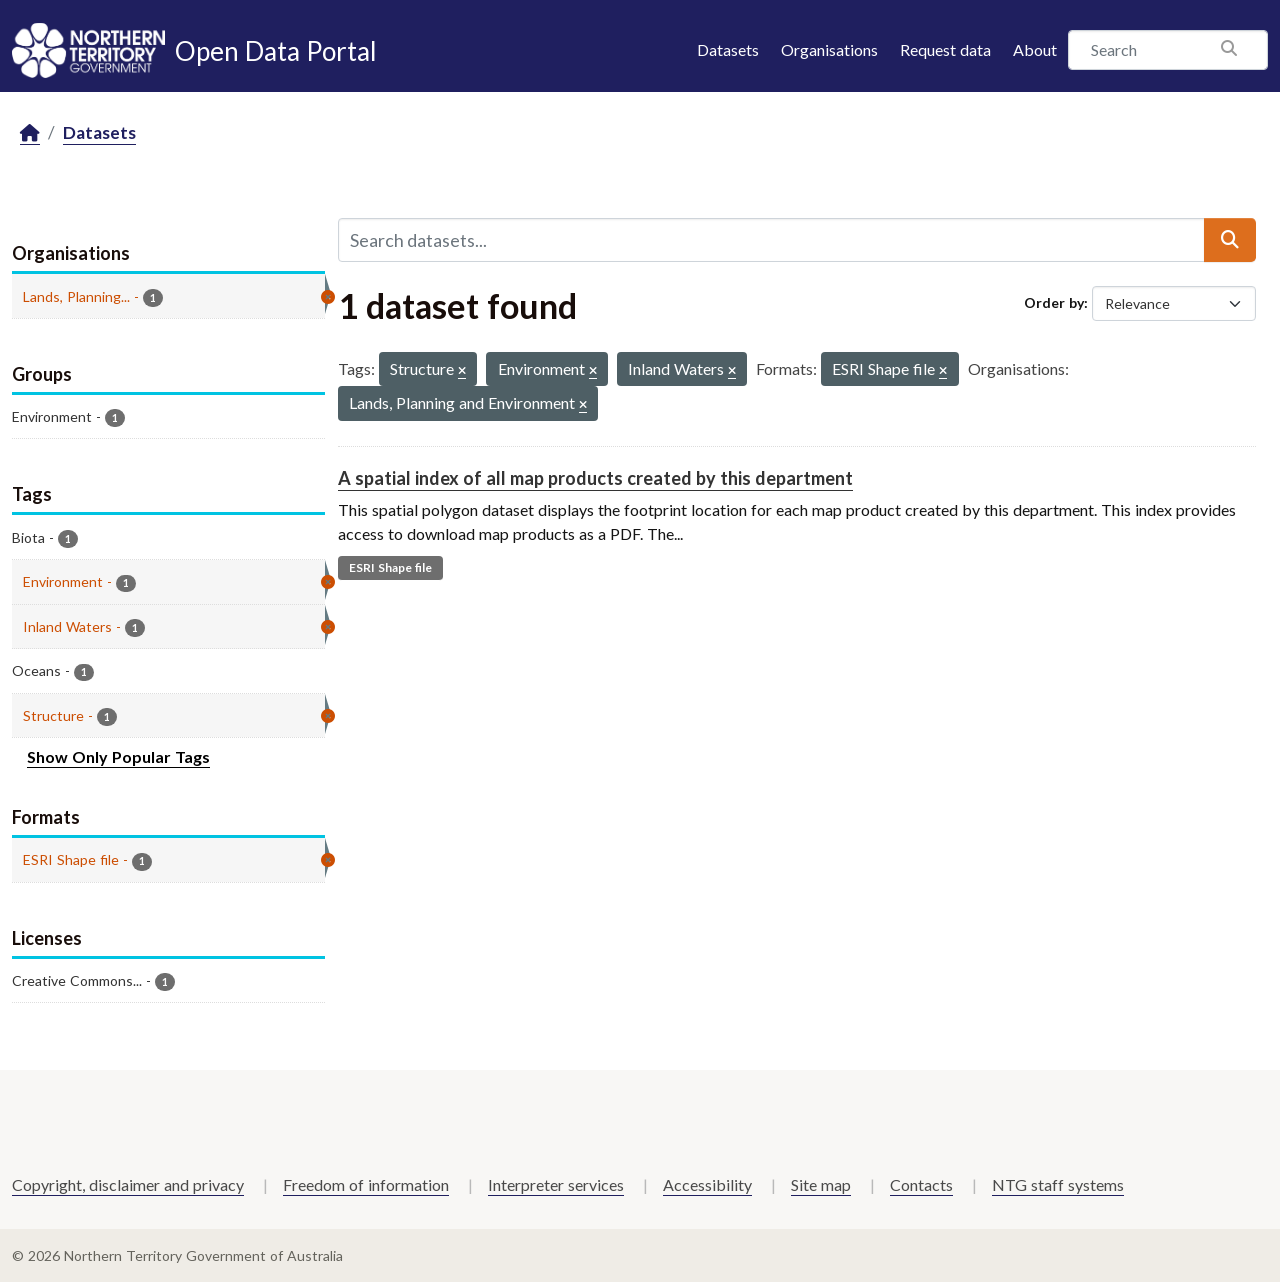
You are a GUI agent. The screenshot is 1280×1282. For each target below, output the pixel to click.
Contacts (921, 1184)
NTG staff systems (1058, 1184)
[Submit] (1230, 240)
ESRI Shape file (390, 567)
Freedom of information (366, 1184)
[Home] (30, 133)
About (1035, 49)
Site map (821, 1184)
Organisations (829, 49)
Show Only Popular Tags (118, 756)
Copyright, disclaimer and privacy (128, 1184)
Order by (1054, 302)
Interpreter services (556, 1184)
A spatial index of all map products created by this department (595, 478)
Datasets (728, 49)
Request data (945, 49)
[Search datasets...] (771, 240)
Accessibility (707, 1184)
